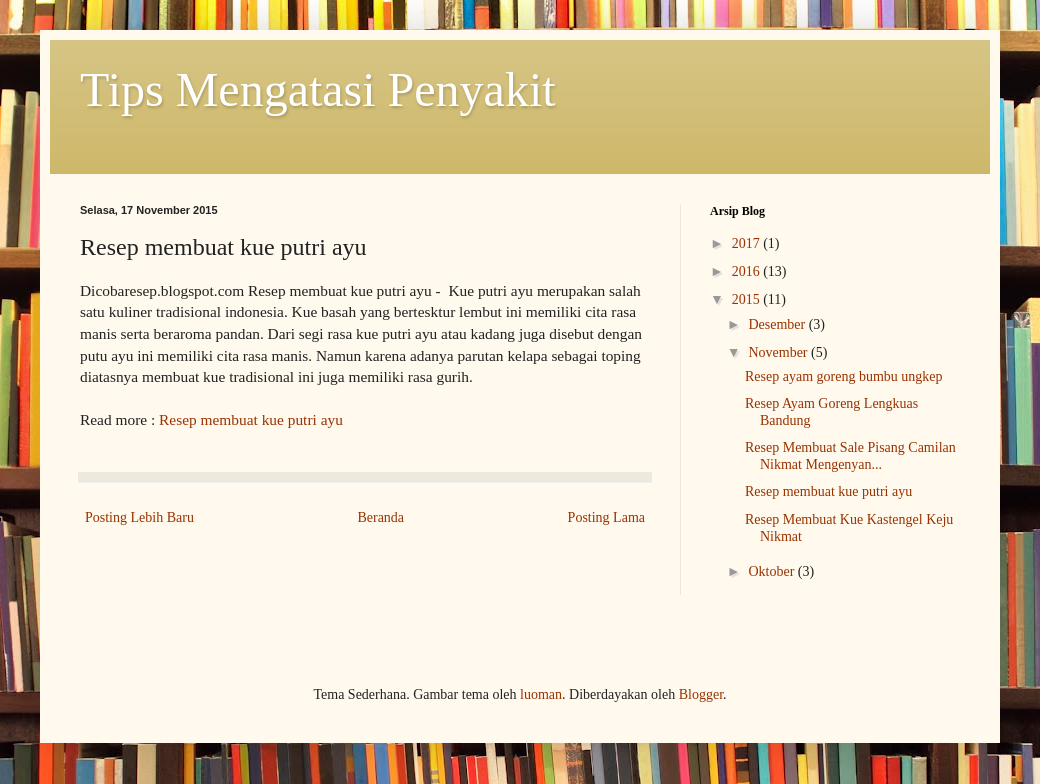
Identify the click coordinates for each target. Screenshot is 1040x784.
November (779, 352)
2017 (748, 243)
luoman (541, 694)
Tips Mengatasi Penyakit (318, 89)
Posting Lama (606, 517)
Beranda (380, 517)
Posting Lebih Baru (139, 517)
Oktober (772, 571)
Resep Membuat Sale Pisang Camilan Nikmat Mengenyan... (850, 456)
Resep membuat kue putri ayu (251, 419)
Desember (778, 324)
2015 (748, 299)
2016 (748, 271)
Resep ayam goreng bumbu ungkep (844, 376)
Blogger (701, 694)
